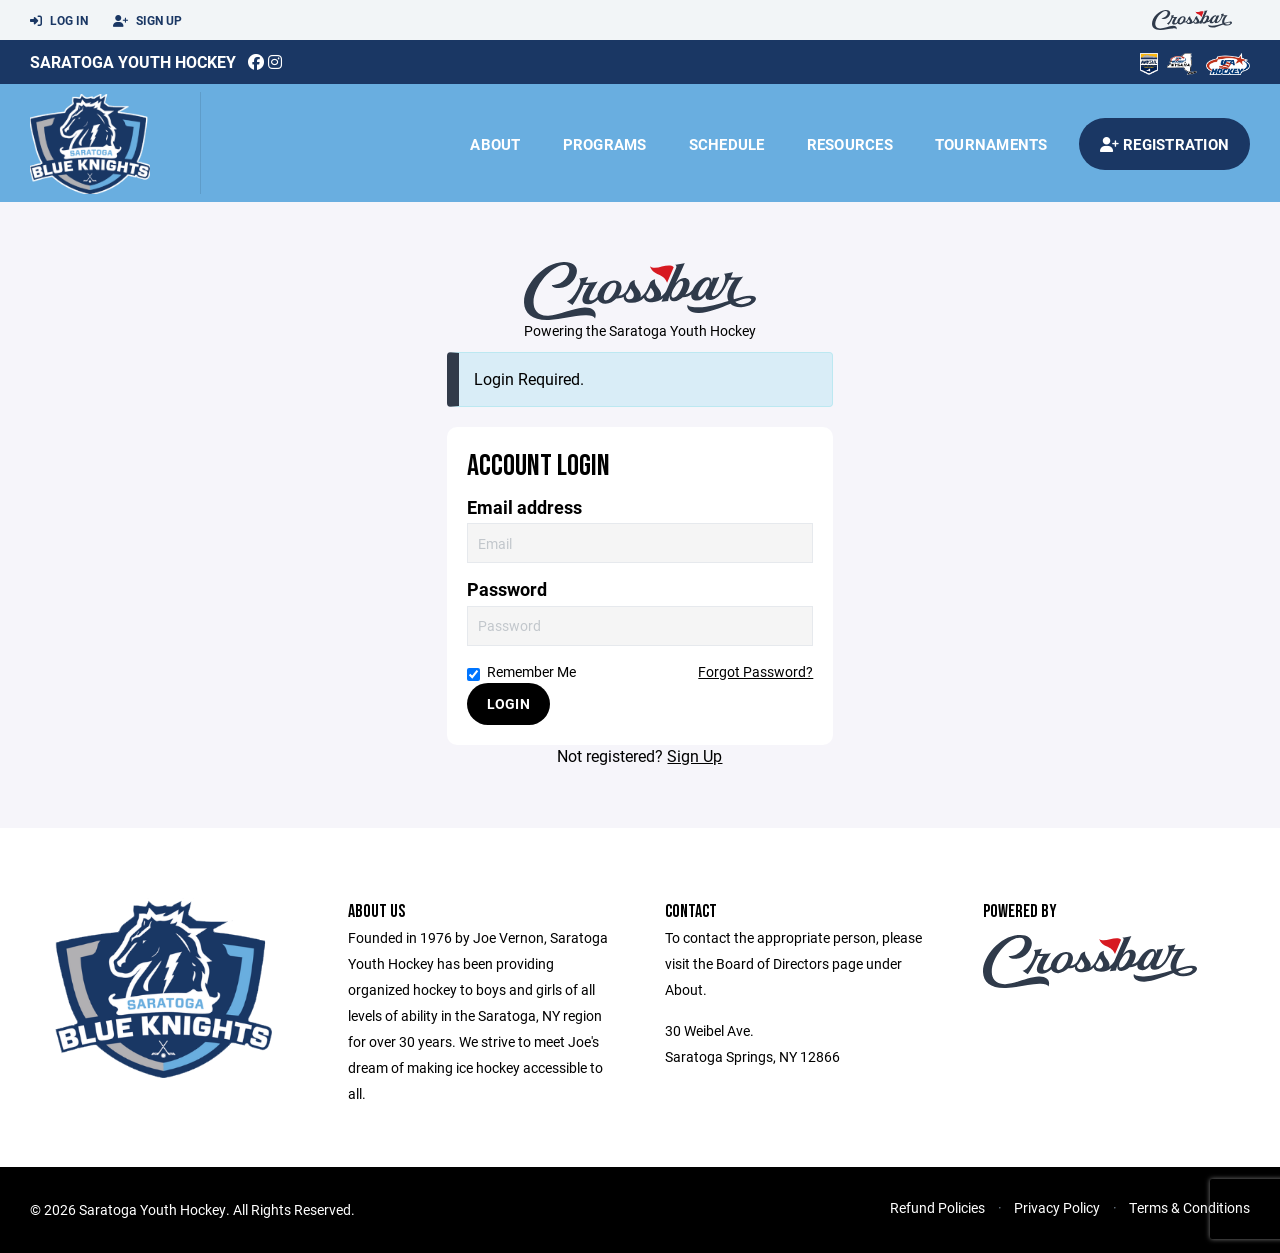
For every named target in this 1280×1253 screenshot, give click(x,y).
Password (507, 589)
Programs (605, 144)
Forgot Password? (755, 671)
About (495, 144)
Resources (850, 144)
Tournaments (991, 144)
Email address (524, 507)
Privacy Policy (1057, 1207)
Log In (59, 21)
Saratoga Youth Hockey (133, 61)
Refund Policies (937, 1207)
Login (508, 703)
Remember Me (521, 671)
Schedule (727, 144)
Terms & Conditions (1189, 1207)
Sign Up (147, 21)
